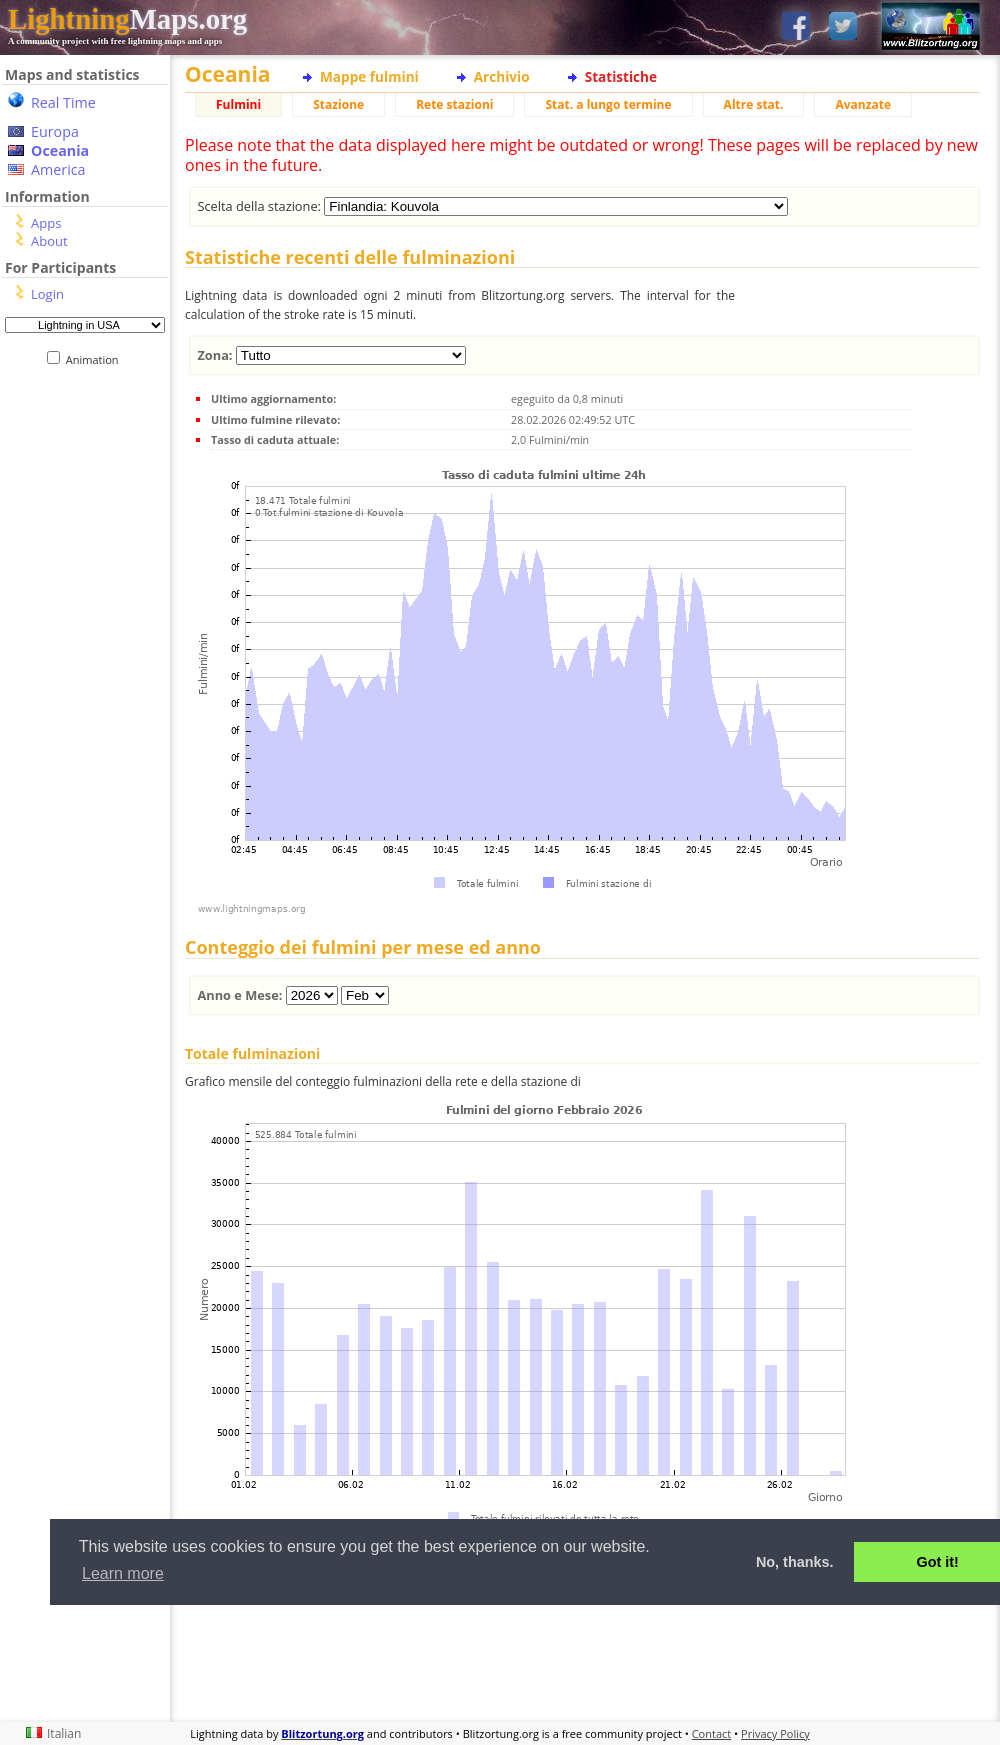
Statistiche (621, 76)
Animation (96, 359)
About (49, 241)
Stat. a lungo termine (608, 104)
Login (47, 294)
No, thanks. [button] (795, 1562)
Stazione (338, 104)
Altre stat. (754, 104)
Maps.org (127, 19)
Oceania (60, 150)
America (58, 169)
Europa (55, 131)
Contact (712, 1733)
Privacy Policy (775, 1733)
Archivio (502, 76)
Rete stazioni (454, 104)
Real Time (63, 102)
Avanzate (863, 104)
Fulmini (238, 104)
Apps (46, 223)
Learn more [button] (123, 1573)
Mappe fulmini (369, 76)
